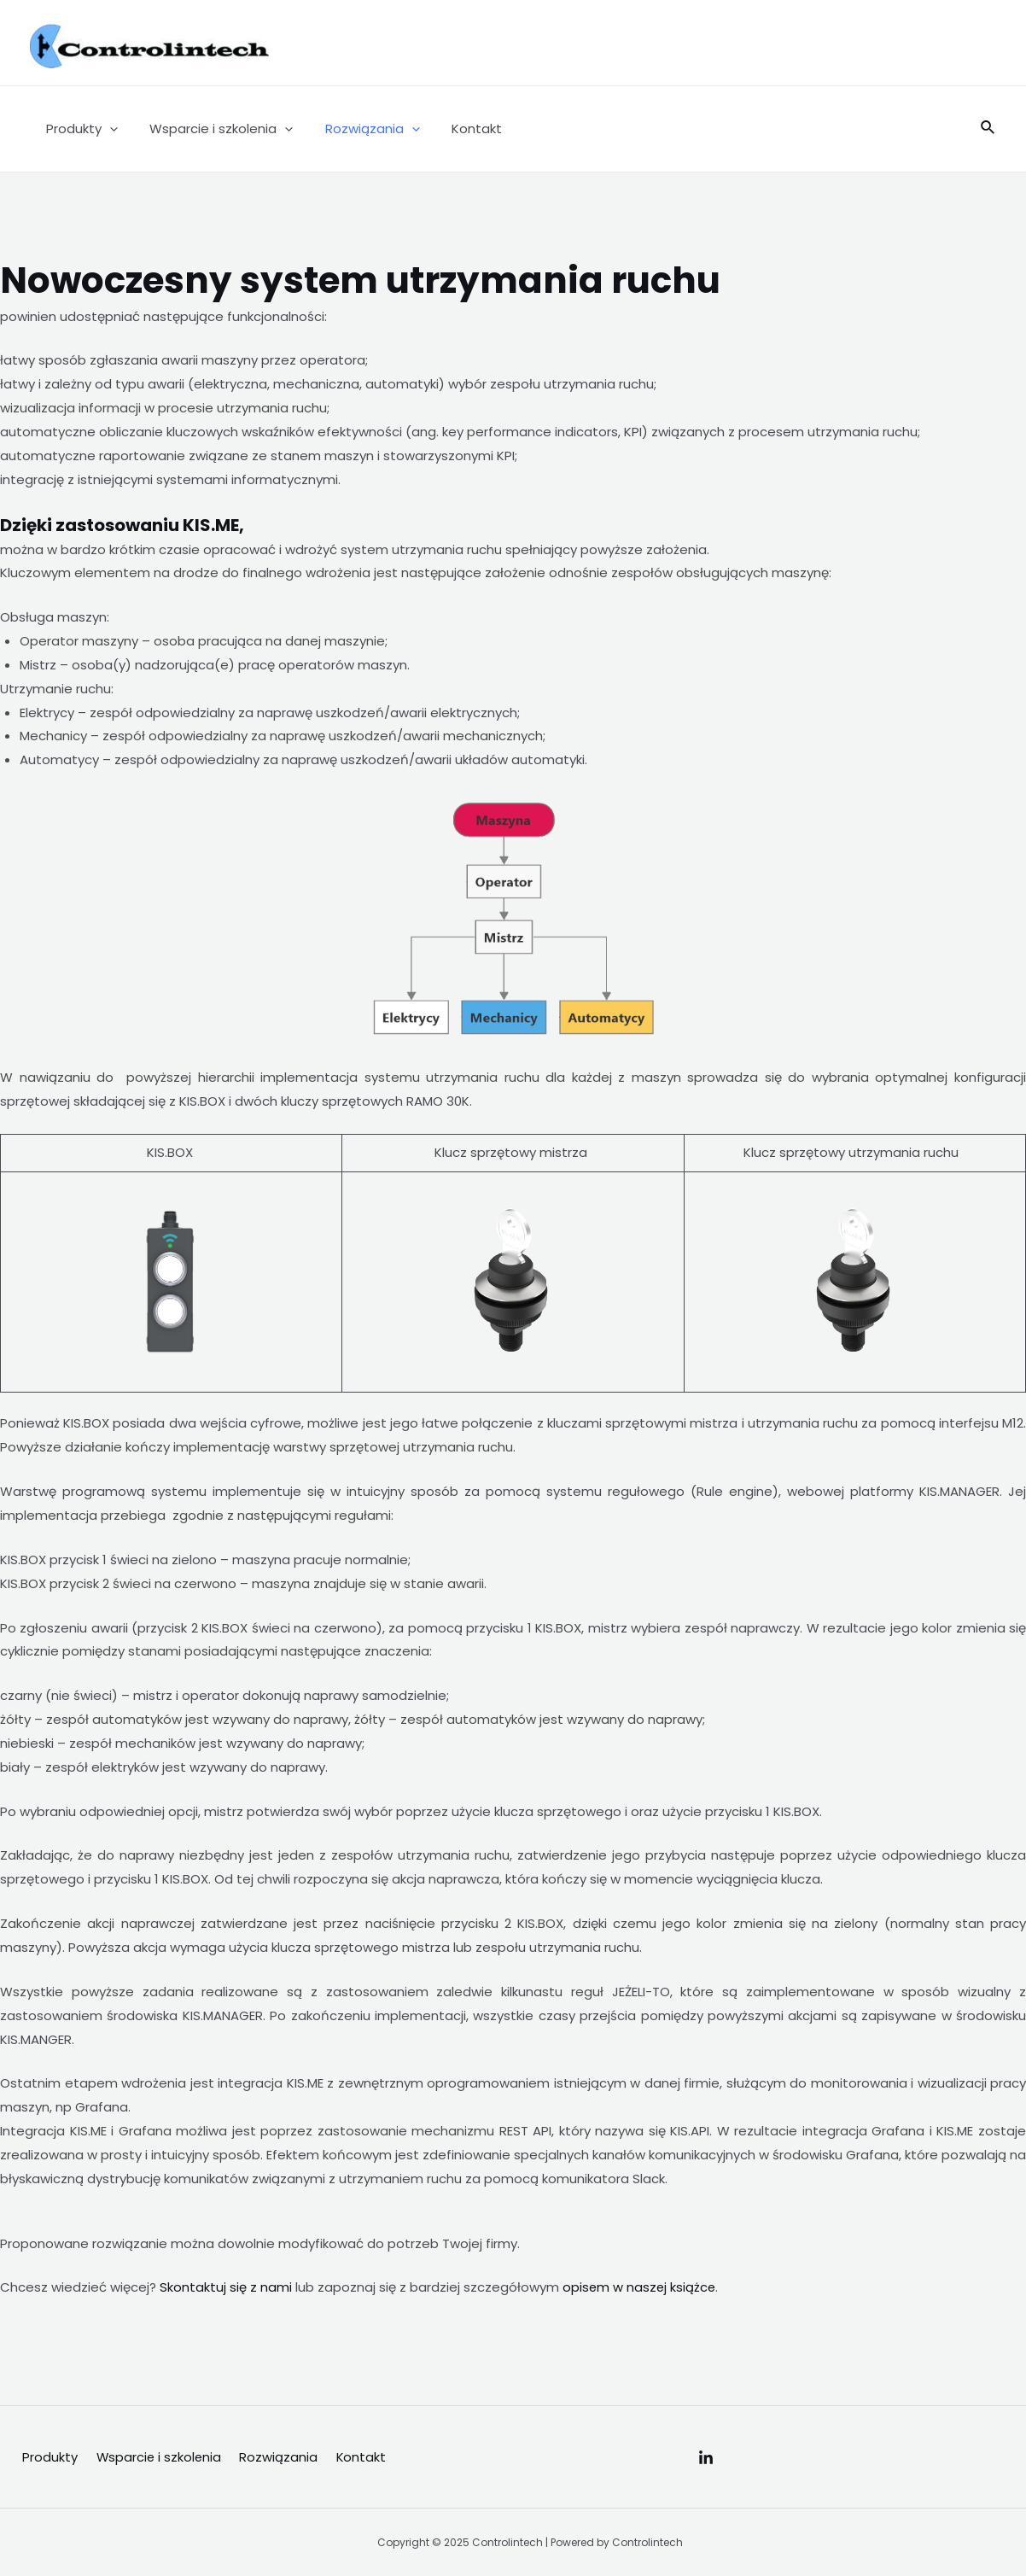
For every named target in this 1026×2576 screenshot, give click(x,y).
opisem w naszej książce (640, 2287)
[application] (106, 129)
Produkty (78, 129)
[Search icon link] (988, 129)
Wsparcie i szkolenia (211, 129)
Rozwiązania (356, 129)
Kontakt (454, 128)
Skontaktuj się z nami (226, 2287)
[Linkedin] (706, 2458)
